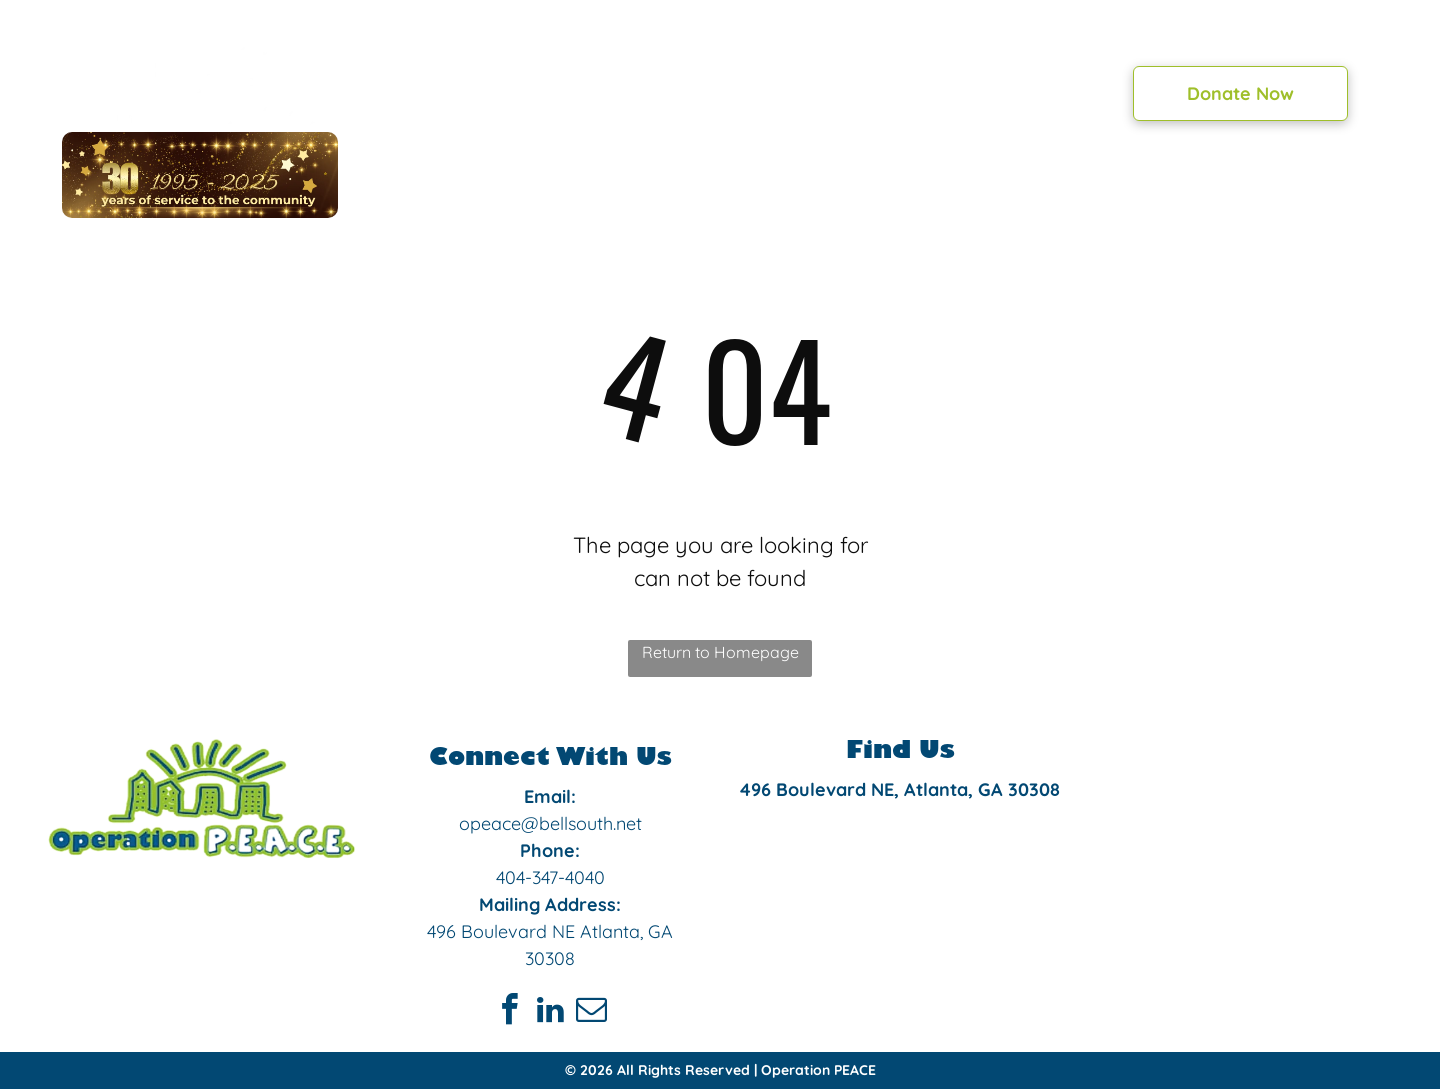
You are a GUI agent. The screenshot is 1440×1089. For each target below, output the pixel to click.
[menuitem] (486, 90)
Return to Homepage (720, 652)
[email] (591, 1012)
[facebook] (509, 1012)
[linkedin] (550, 1012)
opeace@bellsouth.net (550, 823)
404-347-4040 (550, 877)
